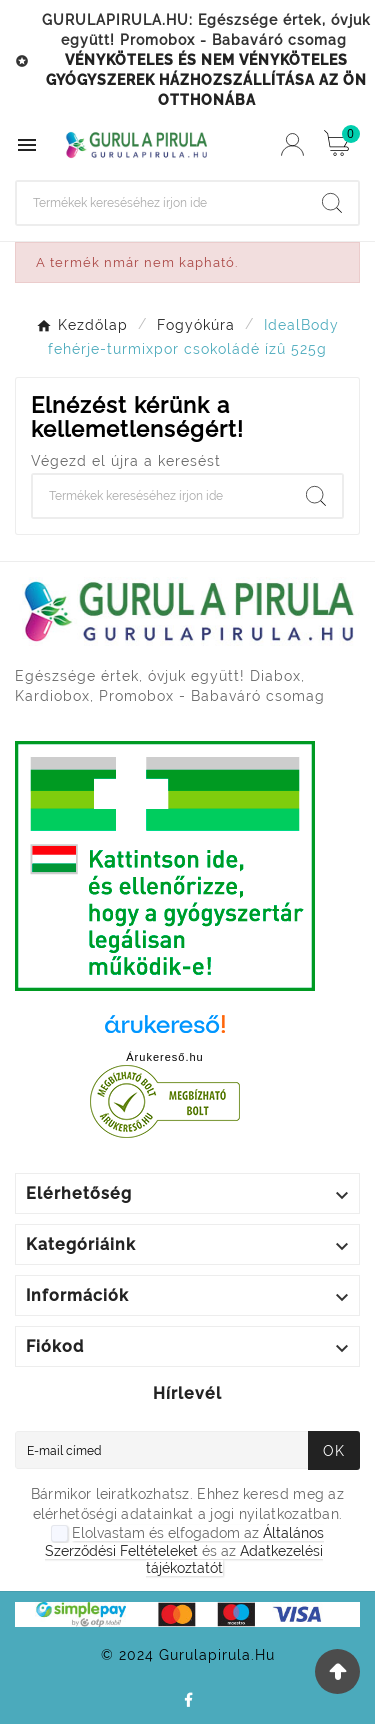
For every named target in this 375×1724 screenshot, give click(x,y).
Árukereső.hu (164, 1057)
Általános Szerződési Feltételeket (184, 1542)
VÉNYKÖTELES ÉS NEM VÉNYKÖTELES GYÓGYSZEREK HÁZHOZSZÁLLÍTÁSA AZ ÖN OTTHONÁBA (206, 80)
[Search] (161, 203)
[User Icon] (292, 144)
